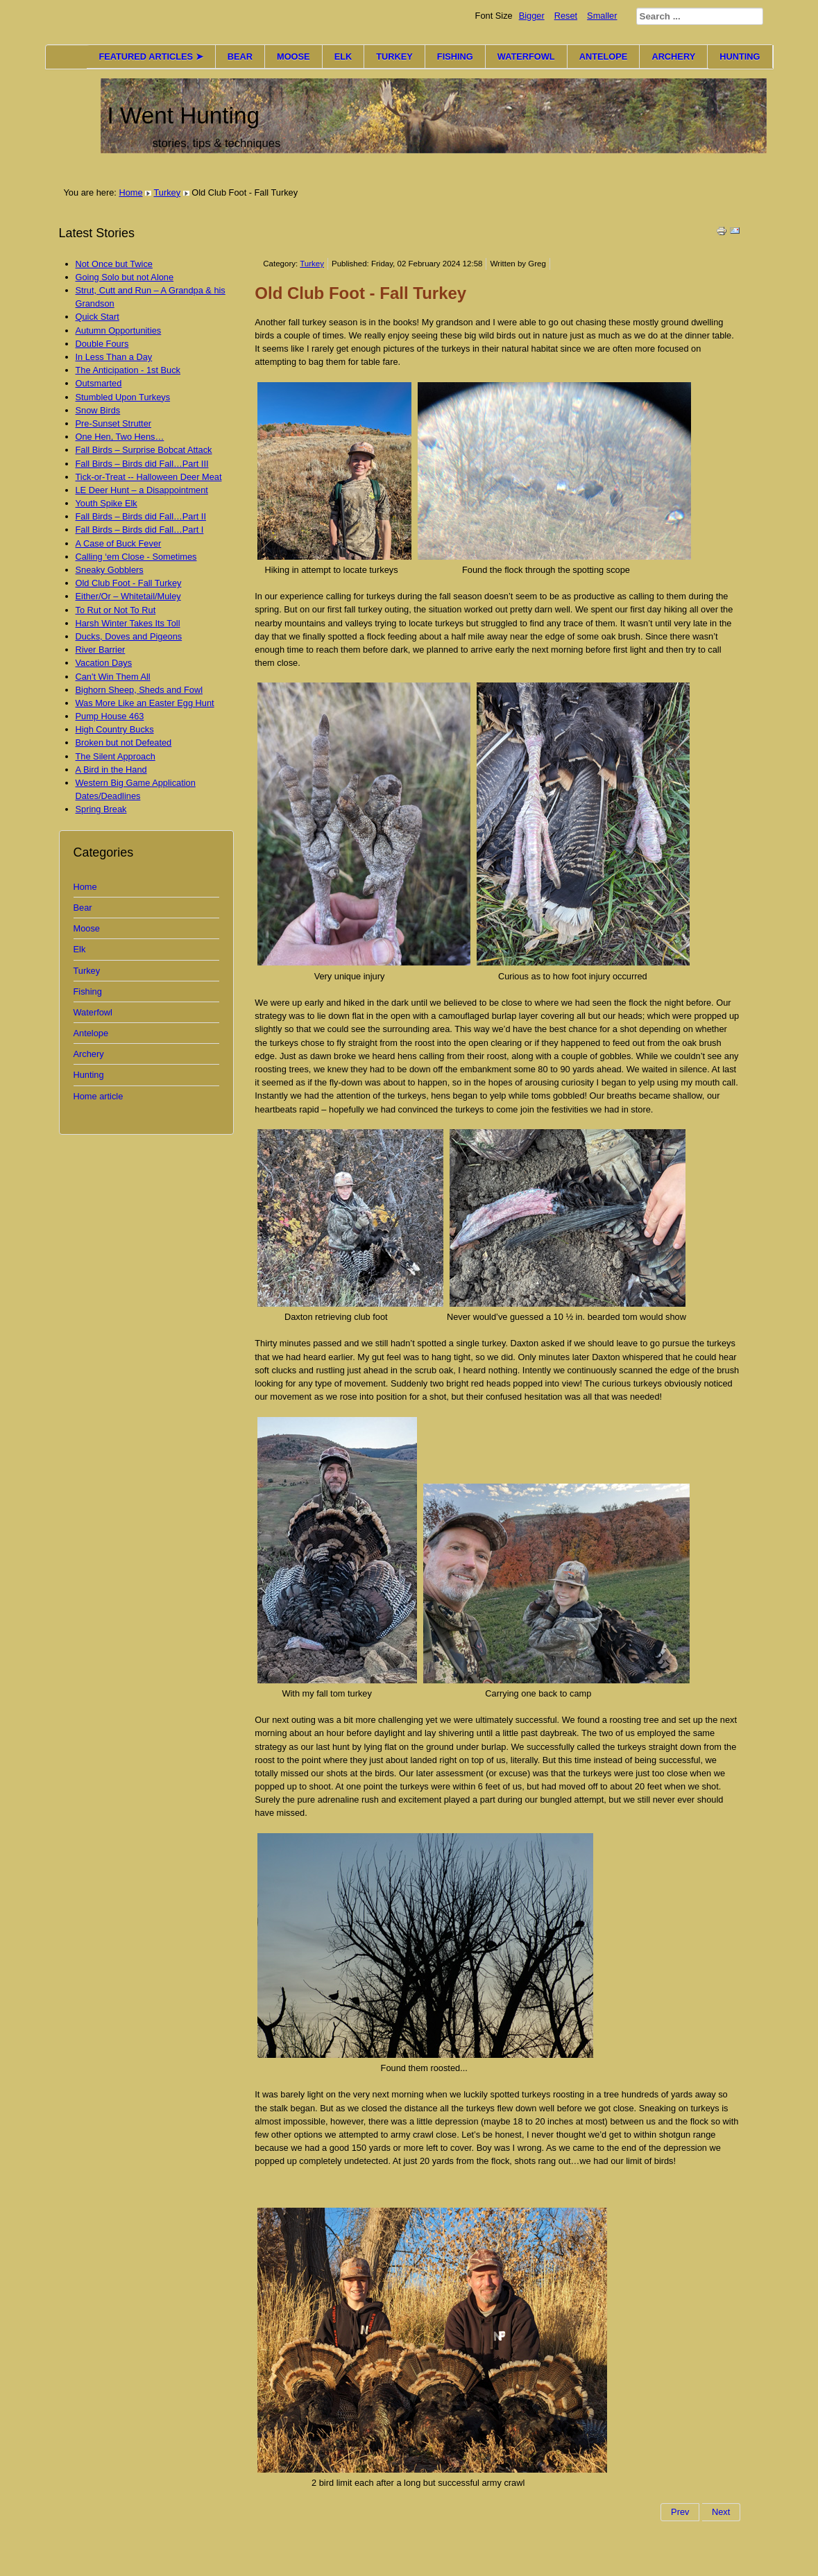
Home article (98, 1096)
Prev (680, 2512)
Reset (565, 15)
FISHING (455, 56)
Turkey (166, 192)
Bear (83, 907)
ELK (343, 56)
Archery (89, 1054)
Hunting (89, 1075)
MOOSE (293, 56)
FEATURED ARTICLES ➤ (151, 56)
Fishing (88, 991)
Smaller (602, 15)
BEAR (240, 56)
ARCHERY (673, 56)
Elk (80, 949)
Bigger (532, 15)
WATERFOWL (526, 56)
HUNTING (739, 56)
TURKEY (394, 56)
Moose (87, 928)
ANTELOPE (603, 56)
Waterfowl (93, 1012)
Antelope (91, 1033)
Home (130, 192)
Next (721, 2512)
